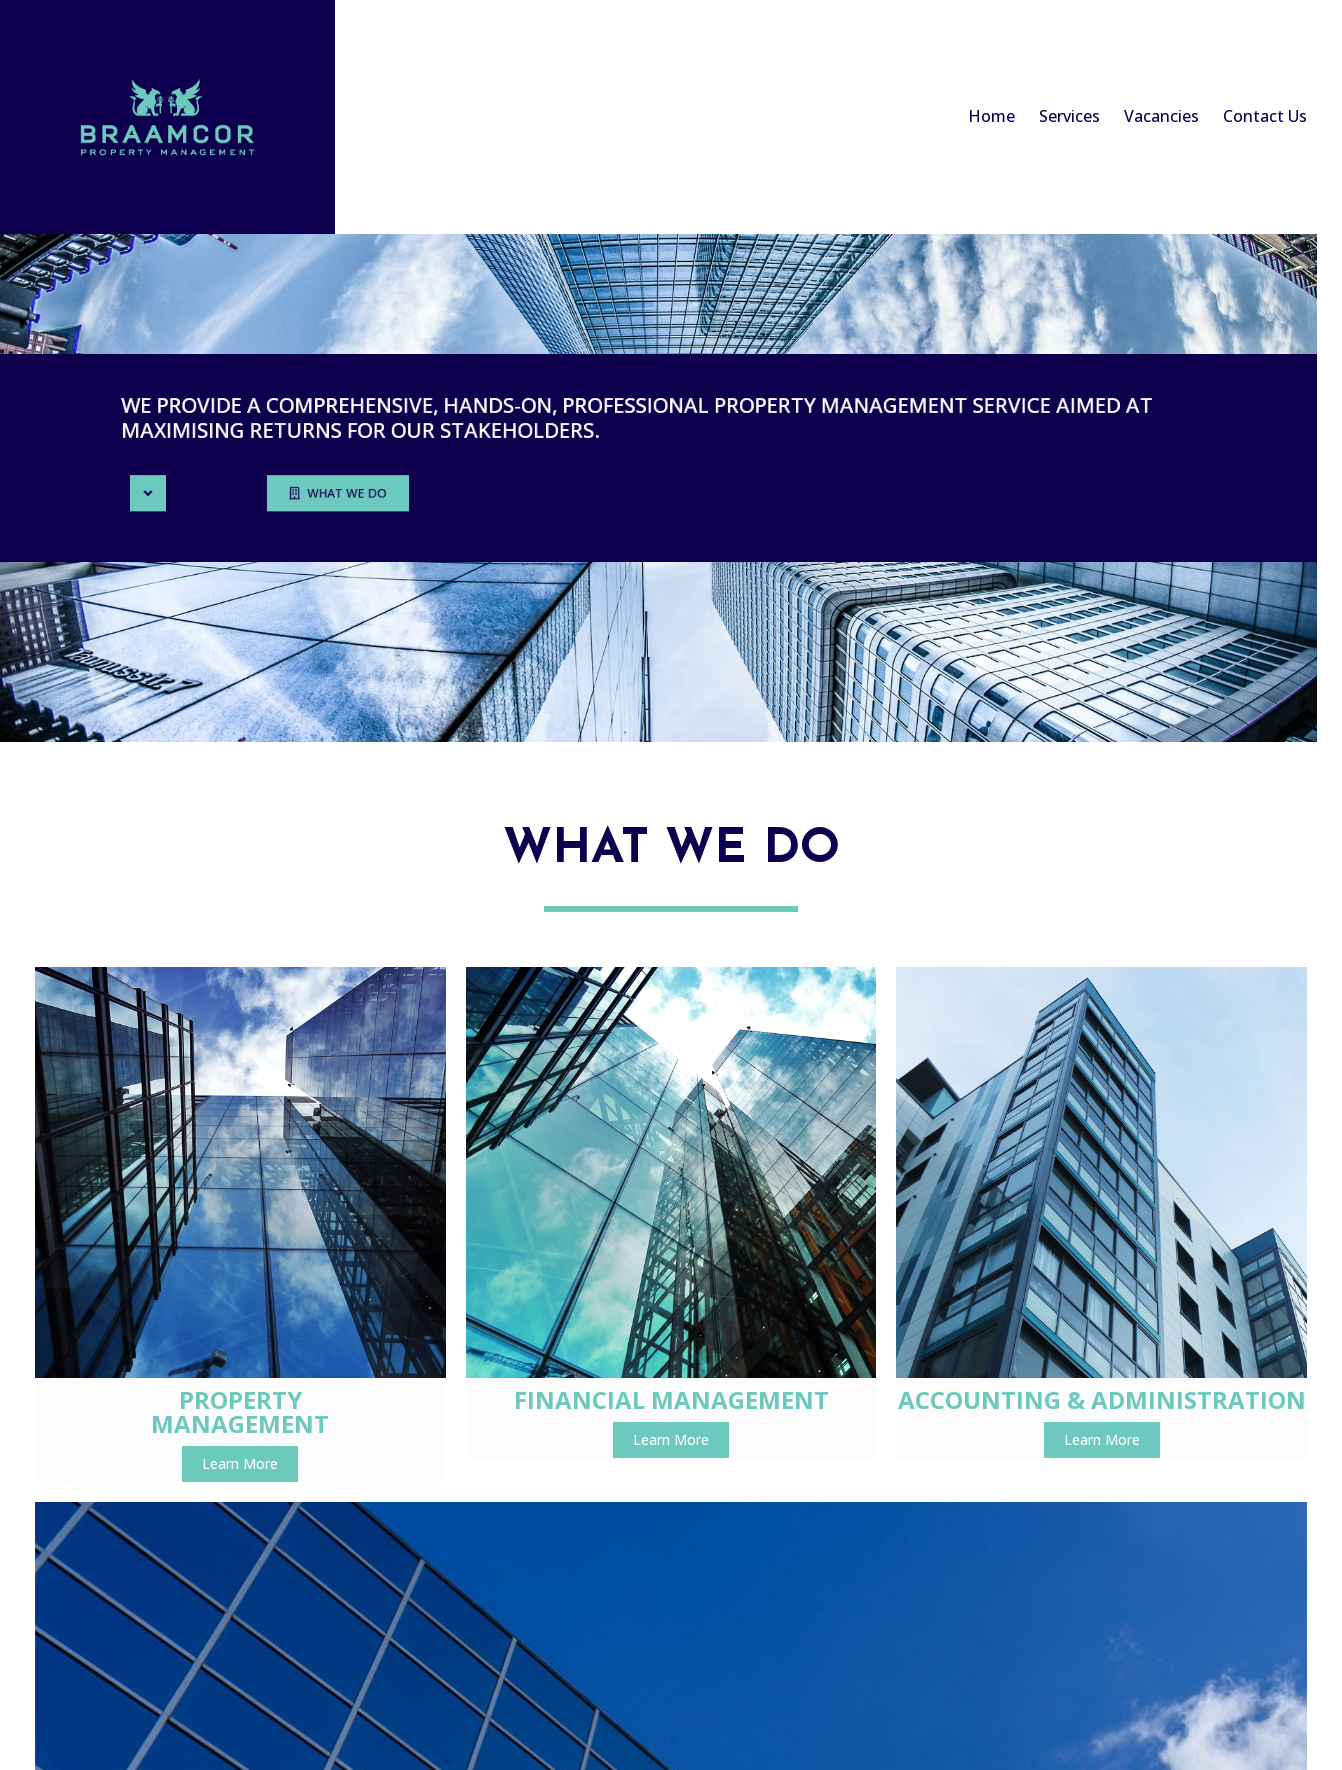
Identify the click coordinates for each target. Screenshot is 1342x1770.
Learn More (187, 1396)
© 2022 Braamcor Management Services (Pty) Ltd (671, 1550)
